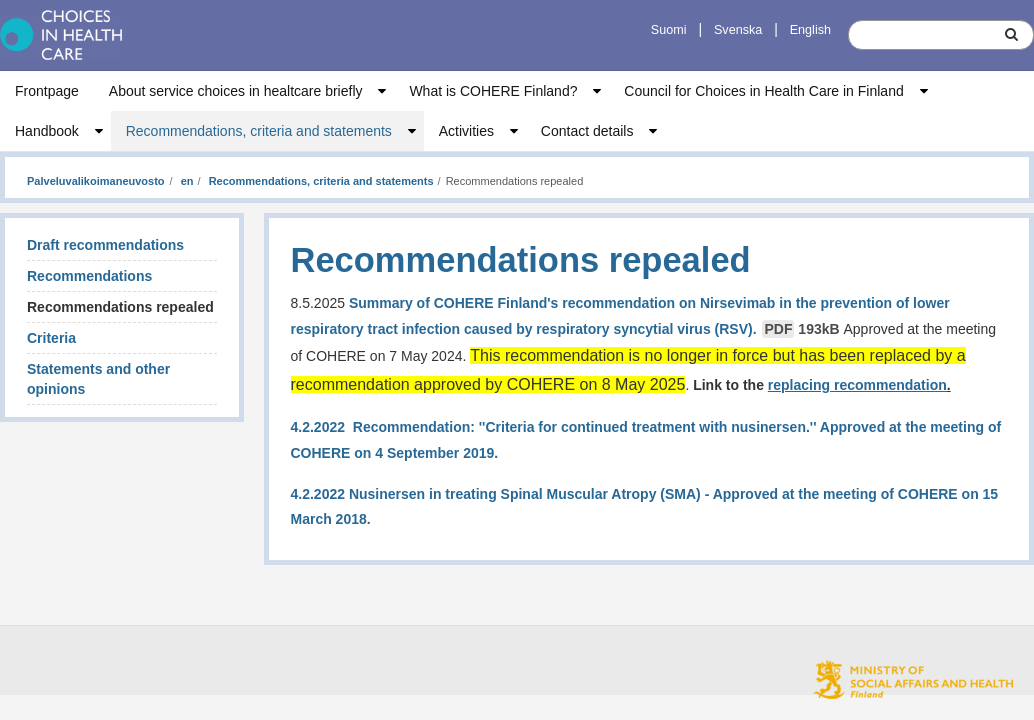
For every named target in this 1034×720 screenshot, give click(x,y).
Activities (466, 131)
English (810, 30)
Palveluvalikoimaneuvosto (96, 181)
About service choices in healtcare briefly (236, 91)
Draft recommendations (105, 245)
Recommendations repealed (120, 307)
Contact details (587, 131)
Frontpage (47, 91)
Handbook (47, 131)
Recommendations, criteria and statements (259, 131)
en (186, 181)
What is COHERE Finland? (493, 91)
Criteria (51, 338)
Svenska (738, 30)
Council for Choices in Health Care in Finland (763, 91)
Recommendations (89, 276)
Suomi (669, 30)
